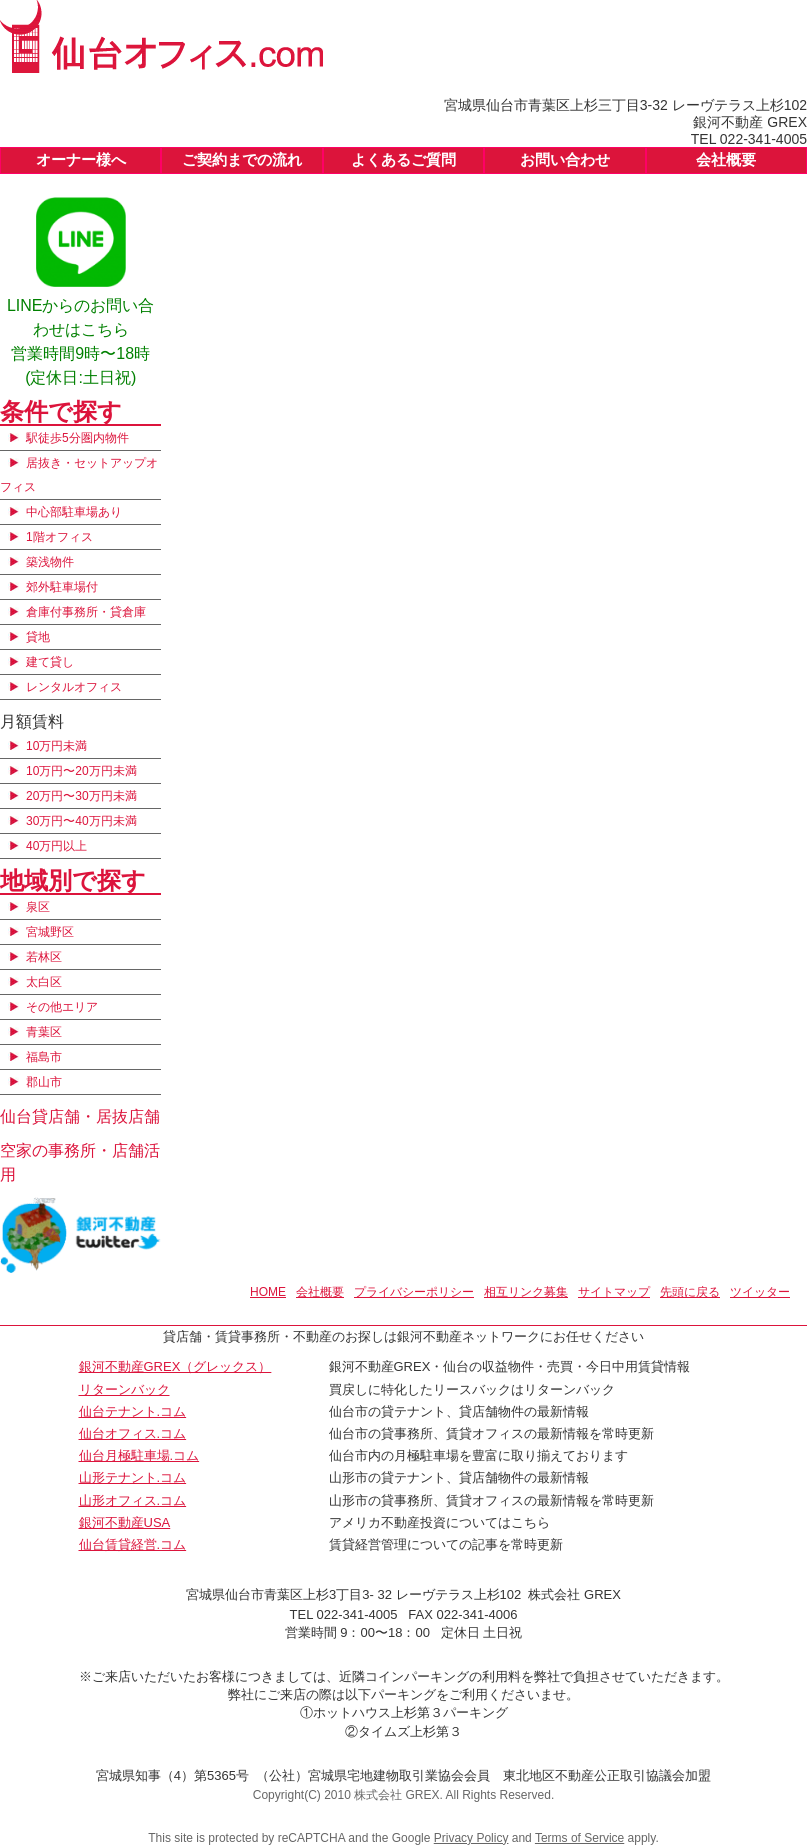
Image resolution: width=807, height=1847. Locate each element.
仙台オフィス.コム (133, 1433)
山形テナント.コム (133, 1477)
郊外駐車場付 (62, 587)
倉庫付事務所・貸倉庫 (86, 612)
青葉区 (44, 1032)
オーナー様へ (81, 159)
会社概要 (726, 159)
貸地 (38, 637)
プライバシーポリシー (414, 1292)
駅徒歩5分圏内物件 (77, 438)
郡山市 (44, 1082)
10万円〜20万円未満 (81, 771)
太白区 (44, 982)
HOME (268, 1292)
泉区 (38, 907)
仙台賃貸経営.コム (133, 1544)
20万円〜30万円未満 (81, 796)
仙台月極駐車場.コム (139, 1455)
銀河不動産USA (125, 1522)
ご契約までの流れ (242, 159)
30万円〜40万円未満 (81, 821)
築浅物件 (50, 562)
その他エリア (62, 1007)
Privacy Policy (471, 1838)
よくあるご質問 (403, 159)
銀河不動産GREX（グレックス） (175, 1366)
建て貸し (50, 662)
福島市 (44, 1057)
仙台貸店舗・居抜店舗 (80, 1116)
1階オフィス (59, 537)
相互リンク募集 (526, 1292)
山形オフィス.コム (133, 1500)
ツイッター (760, 1292)
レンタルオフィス (74, 687)
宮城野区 (50, 932)
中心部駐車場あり (74, 512)
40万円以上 (56, 846)
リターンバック (124, 1389)
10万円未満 (56, 746)
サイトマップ (614, 1292)
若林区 (44, 957)
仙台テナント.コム (133, 1411)
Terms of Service (579, 1838)
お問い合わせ (565, 159)
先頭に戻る (690, 1292)
